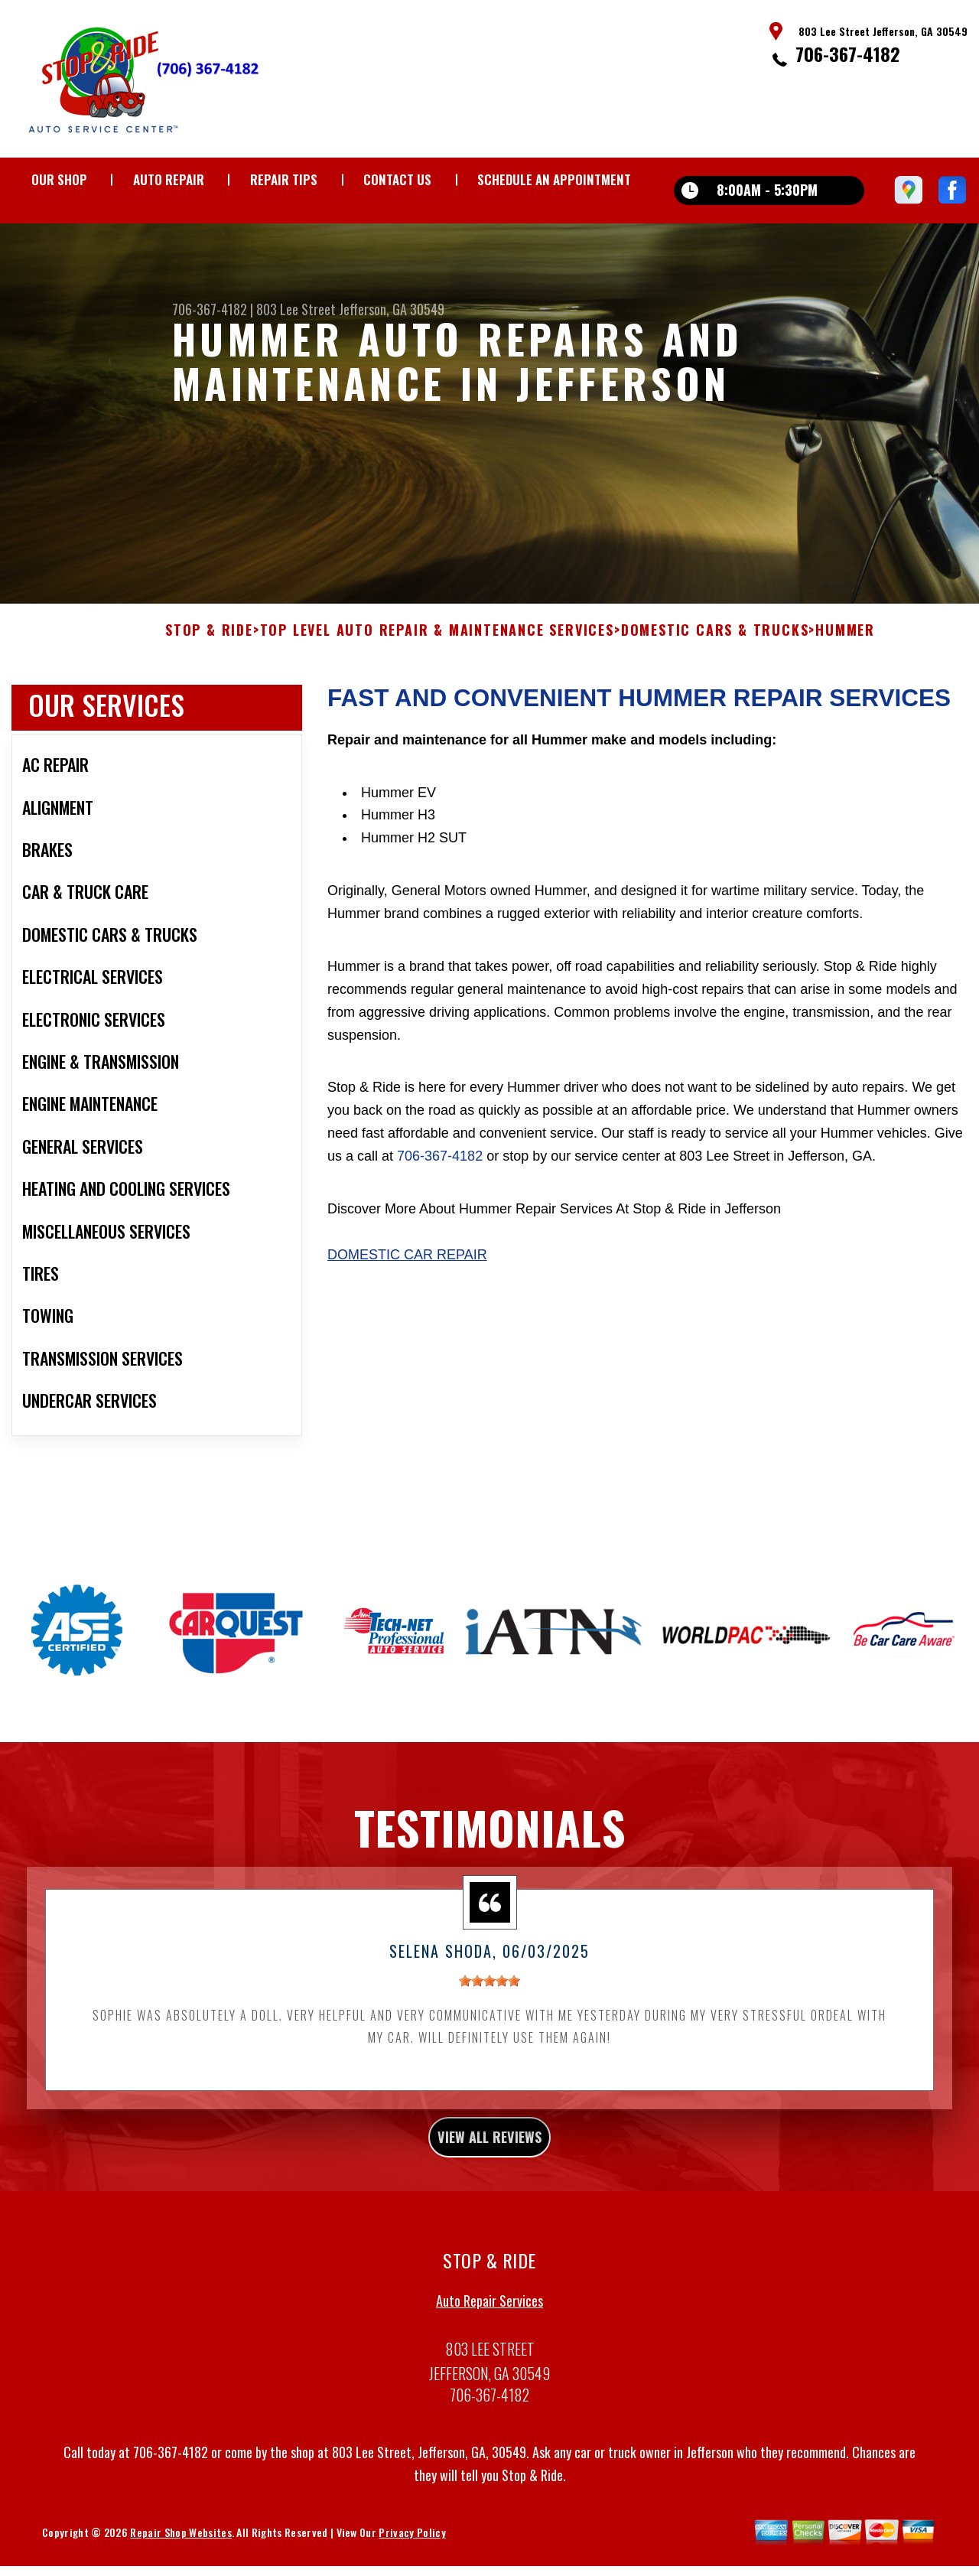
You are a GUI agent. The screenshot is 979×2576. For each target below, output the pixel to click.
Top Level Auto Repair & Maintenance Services (437, 705)
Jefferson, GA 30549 (391, 309)
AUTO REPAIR (168, 179)
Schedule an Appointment (554, 179)
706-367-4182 (847, 53)
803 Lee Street (296, 309)
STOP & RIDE (209, 705)
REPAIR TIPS (283, 179)
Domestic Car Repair (407, 1329)
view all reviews (490, 2215)
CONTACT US (397, 179)
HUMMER (845, 705)
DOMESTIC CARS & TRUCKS (715, 705)
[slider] (489, 2056)
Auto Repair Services (489, 2385)
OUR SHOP (59, 179)
